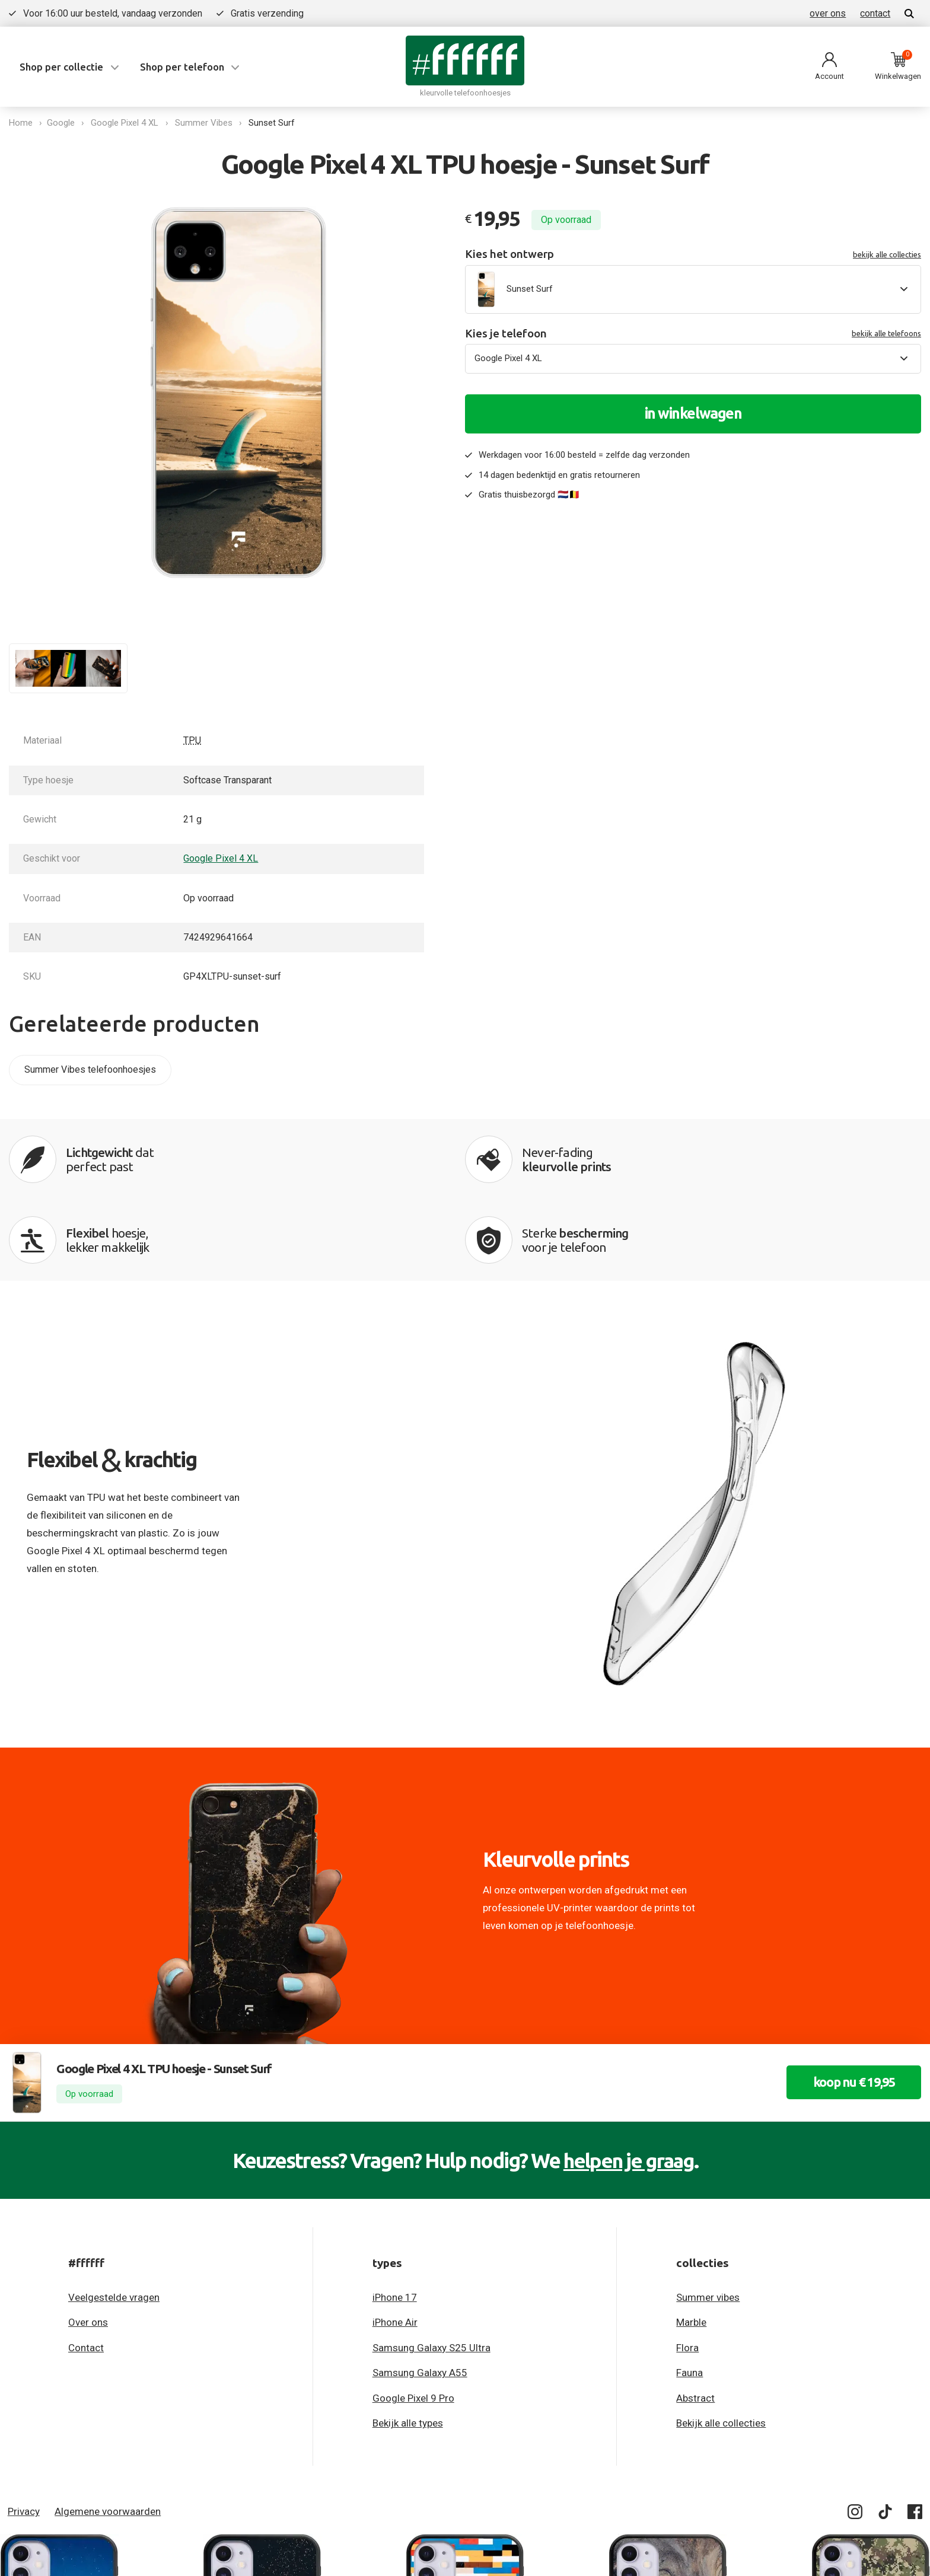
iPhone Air (395, 2246)
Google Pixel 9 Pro (413, 2322)
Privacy (24, 2435)
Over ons (88, 2246)
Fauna (689, 2296)
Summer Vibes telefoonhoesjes (90, 1069)
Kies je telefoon (693, 333)
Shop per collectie (61, 66)
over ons (828, 13)
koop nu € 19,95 (848, 2005)
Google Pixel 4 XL (127, 122)
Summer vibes (708, 2221)
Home (21, 122)
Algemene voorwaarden (108, 2435)
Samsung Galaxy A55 (419, 2296)
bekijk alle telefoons (886, 333)
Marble (691, 2246)
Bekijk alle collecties (721, 2346)
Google (63, 122)
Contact (86, 2271)
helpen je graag (628, 2084)
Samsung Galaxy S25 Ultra (431, 2271)
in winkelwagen (693, 413)
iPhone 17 (394, 2221)
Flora (687, 2271)
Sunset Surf (274, 122)
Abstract (695, 2322)
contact (875, 13)
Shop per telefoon (182, 66)
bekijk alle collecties (887, 254)
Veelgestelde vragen (114, 2221)
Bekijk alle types (407, 2346)
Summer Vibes (206, 122)
